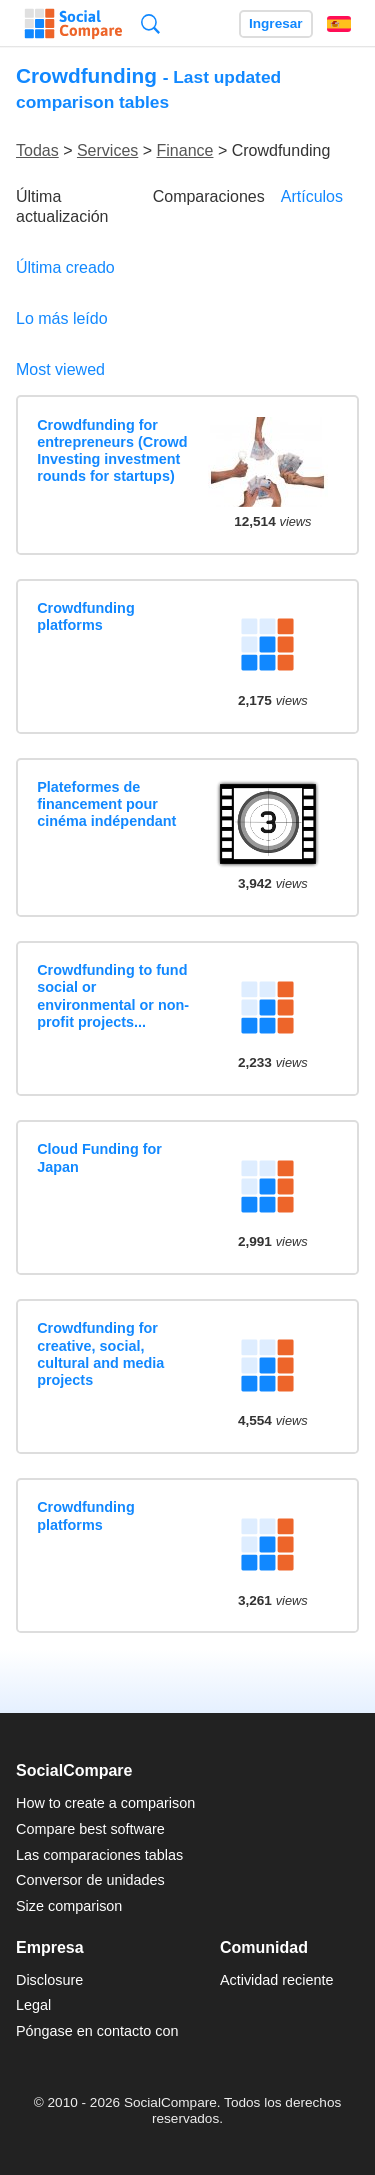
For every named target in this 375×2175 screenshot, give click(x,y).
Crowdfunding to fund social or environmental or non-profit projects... (113, 996)
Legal (33, 2005)
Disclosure (49, 1980)
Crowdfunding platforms (86, 616)
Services (107, 150)
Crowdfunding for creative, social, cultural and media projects (100, 1354)
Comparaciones (209, 196)
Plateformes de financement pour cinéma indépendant (106, 804)
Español (339, 24)
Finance (185, 150)
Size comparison (69, 1906)
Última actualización (62, 206)
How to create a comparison (105, 1803)
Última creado (65, 267)
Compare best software (90, 1829)
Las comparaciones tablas (99, 1855)
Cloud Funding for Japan (99, 1157)
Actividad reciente (277, 1980)
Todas (37, 150)
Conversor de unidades (90, 1880)
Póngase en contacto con (97, 2031)
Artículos (312, 196)
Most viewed (60, 369)
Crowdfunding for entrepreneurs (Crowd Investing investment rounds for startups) (112, 451)
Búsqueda (150, 23)
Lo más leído (62, 318)
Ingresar (276, 23)
